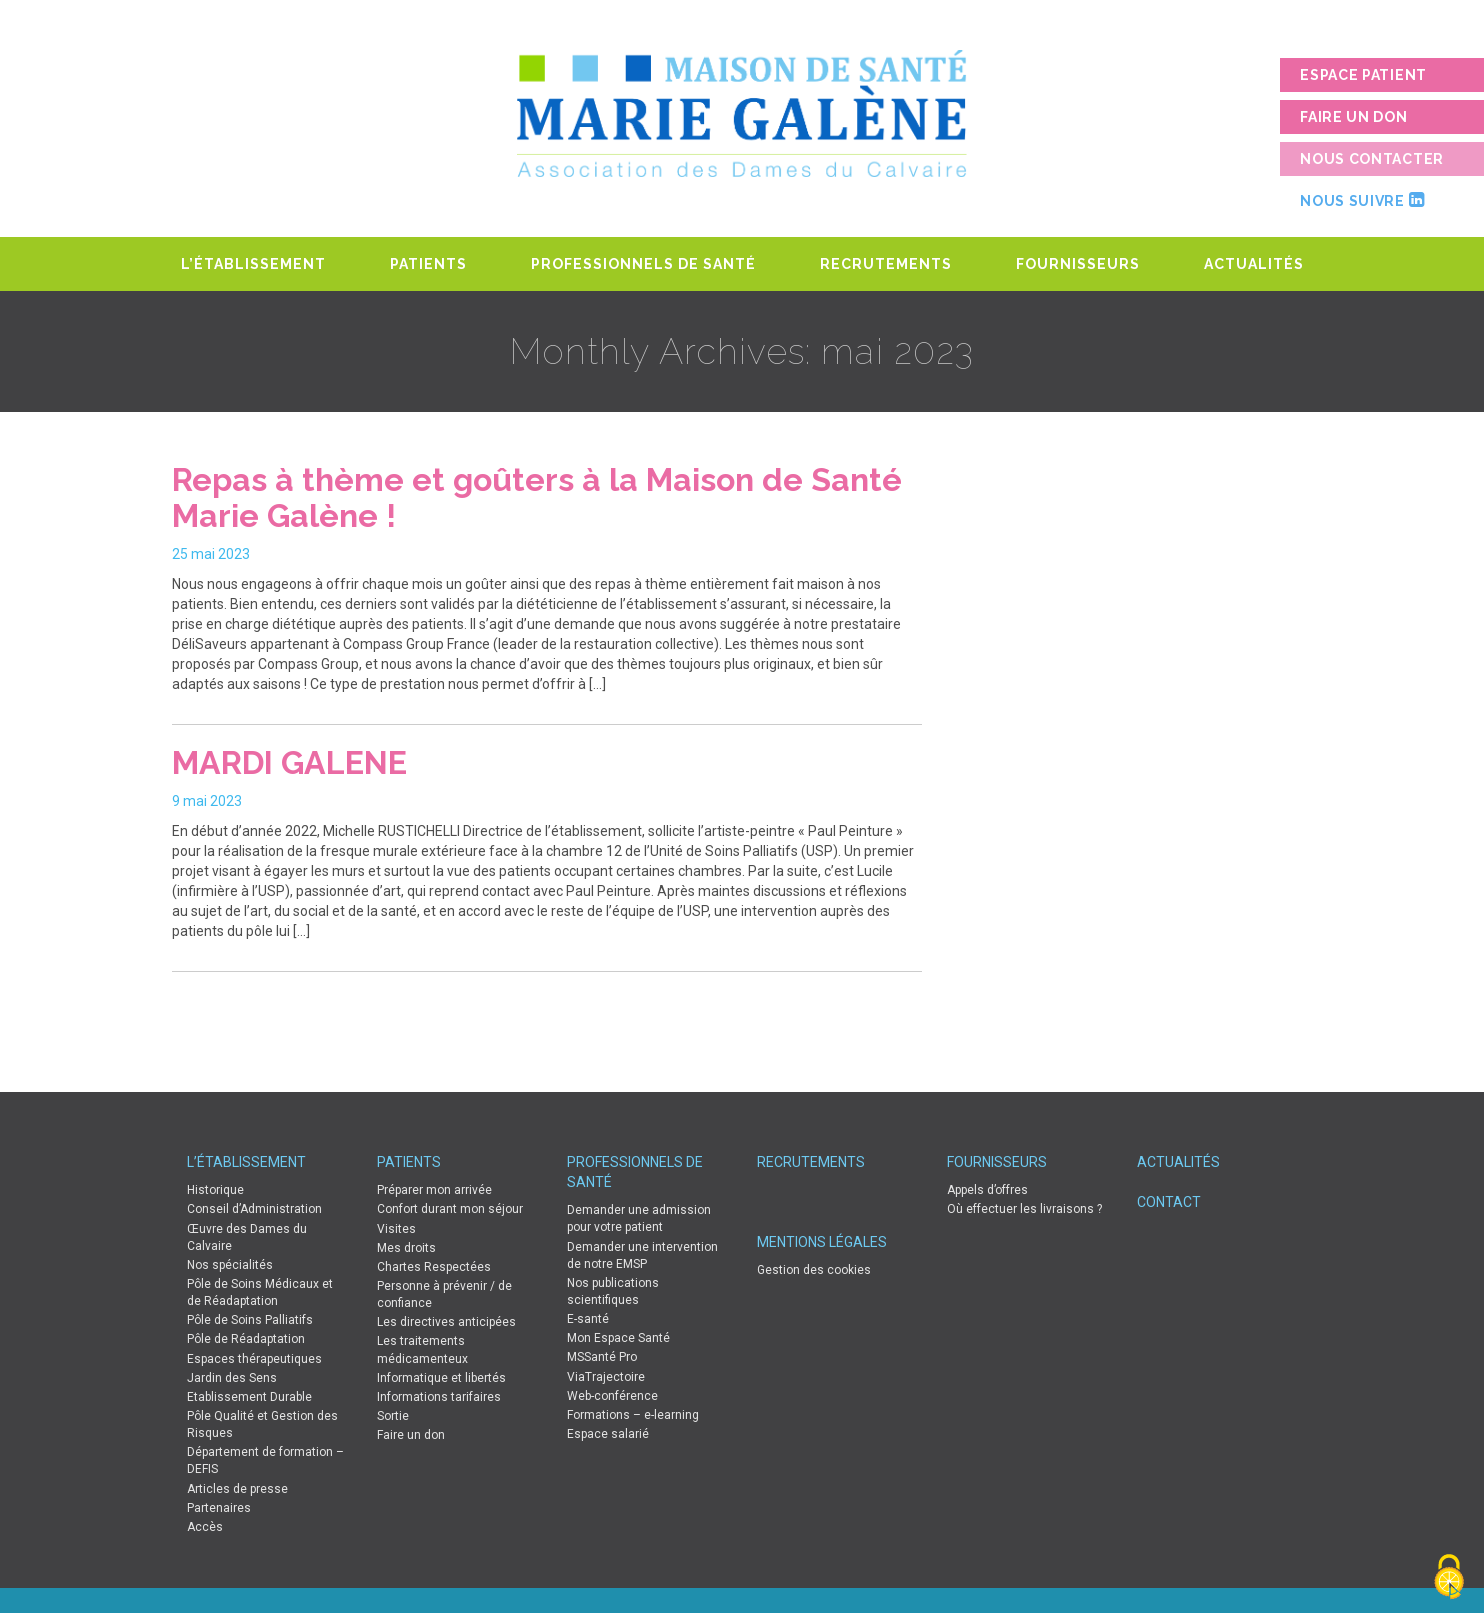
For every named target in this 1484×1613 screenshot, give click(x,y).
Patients (428, 264)
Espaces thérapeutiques (254, 1359)
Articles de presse (237, 1489)
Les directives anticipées (446, 1322)
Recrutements (886, 264)
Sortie (393, 1416)
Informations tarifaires (439, 1397)
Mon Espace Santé (618, 1338)
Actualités (1254, 264)
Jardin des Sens (232, 1378)
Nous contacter (1372, 159)
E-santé (588, 1319)
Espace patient (1363, 75)
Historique (215, 1190)
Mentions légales (822, 1242)
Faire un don (1353, 117)
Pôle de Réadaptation (246, 1339)
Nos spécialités (230, 1265)
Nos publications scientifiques (613, 1291)
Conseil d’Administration (254, 1209)
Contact (1169, 1202)
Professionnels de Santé (643, 264)
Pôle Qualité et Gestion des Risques (262, 1424)
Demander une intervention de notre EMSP (642, 1255)
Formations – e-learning (633, 1415)
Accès (205, 1527)
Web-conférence (612, 1396)
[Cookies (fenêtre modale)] (1449, 1578)
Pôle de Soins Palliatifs (250, 1320)
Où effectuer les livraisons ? (1024, 1209)
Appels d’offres (987, 1190)
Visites (396, 1229)
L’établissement (253, 264)
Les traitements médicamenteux (422, 1349)
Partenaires (219, 1508)
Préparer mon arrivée (434, 1190)
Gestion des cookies (814, 1270)
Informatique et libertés (441, 1378)
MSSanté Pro (602, 1357)
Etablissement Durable (249, 1397)
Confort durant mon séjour (450, 1209)
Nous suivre (1362, 200)
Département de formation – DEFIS (265, 1460)
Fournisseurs (1078, 264)
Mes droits (406, 1248)
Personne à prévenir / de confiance (444, 1294)
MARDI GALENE (289, 762)
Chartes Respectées (434, 1267)
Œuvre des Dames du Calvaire (247, 1237)
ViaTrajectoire (606, 1377)
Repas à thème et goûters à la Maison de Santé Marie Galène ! (537, 497)
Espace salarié (608, 1434)
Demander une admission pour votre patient (639, 1218)
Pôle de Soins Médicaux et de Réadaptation (260, 1292)
